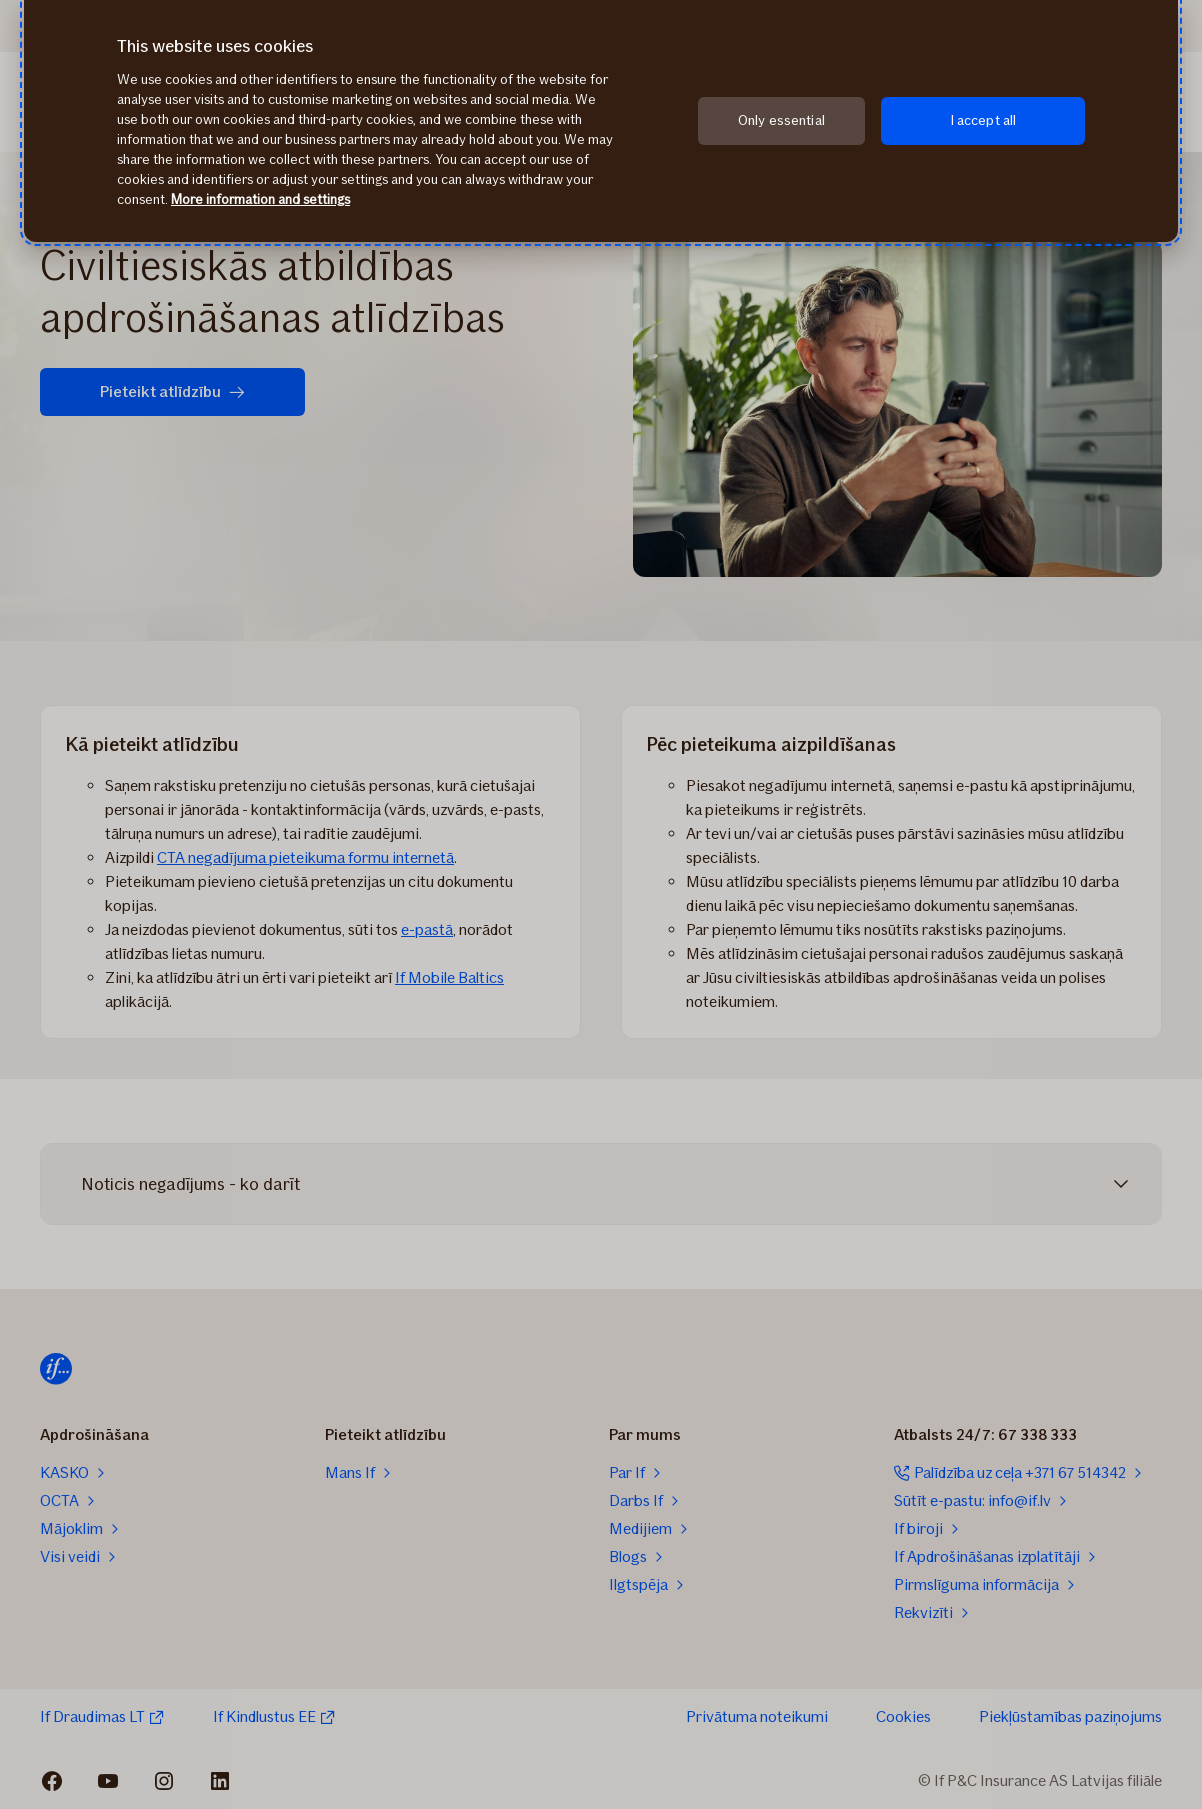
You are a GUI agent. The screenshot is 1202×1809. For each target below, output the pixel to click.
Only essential (781, 120)
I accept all (983, 120)
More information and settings (260, 199)
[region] (601, 121)
